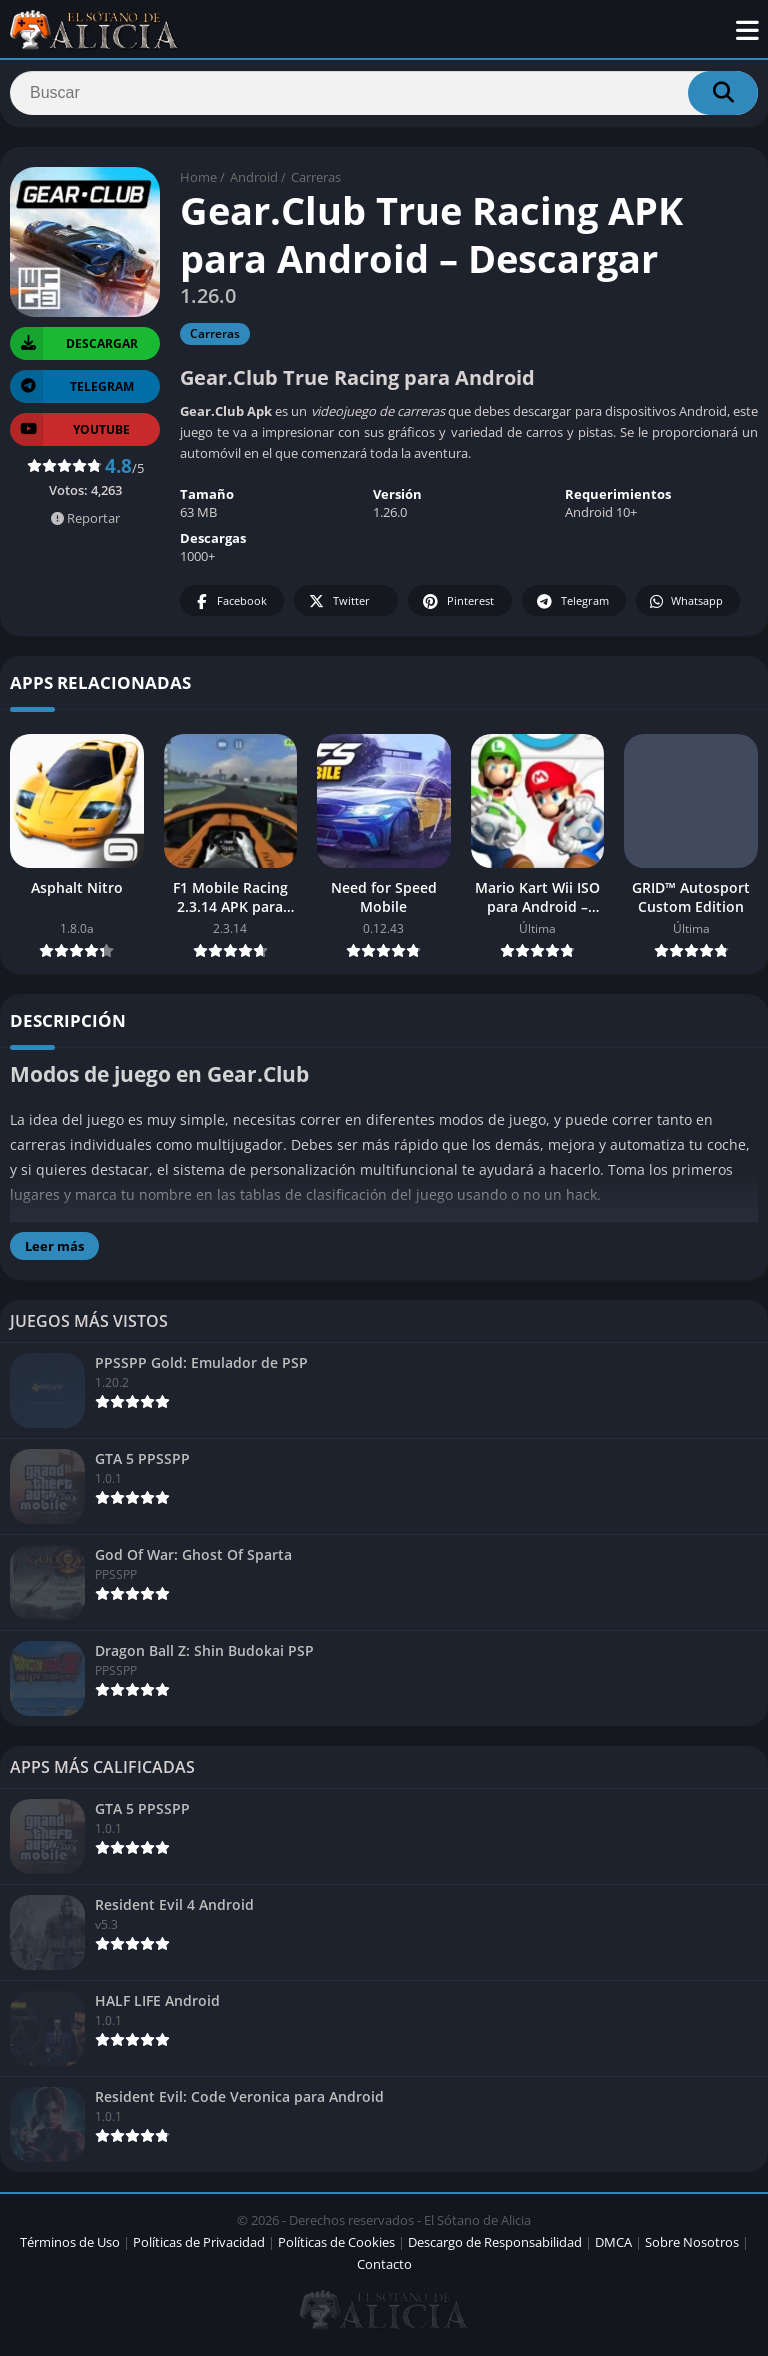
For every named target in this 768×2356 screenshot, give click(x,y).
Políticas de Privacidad (199, 2249)
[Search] (384, 97)
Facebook (229, 609)
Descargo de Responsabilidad (495, 2249)
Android (254, 185)
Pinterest (457, 609)
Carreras (316, 185)
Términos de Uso (70, 2249)
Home (198, 185)
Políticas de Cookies (336, 2249)
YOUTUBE (70, 436)
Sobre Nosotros (692, 2249)
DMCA (613, 2249)
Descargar (74, 350)
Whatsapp (685, 609)
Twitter (338, 609)
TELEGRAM (72, 393)
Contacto (384, 2271)
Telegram (571, 609)
